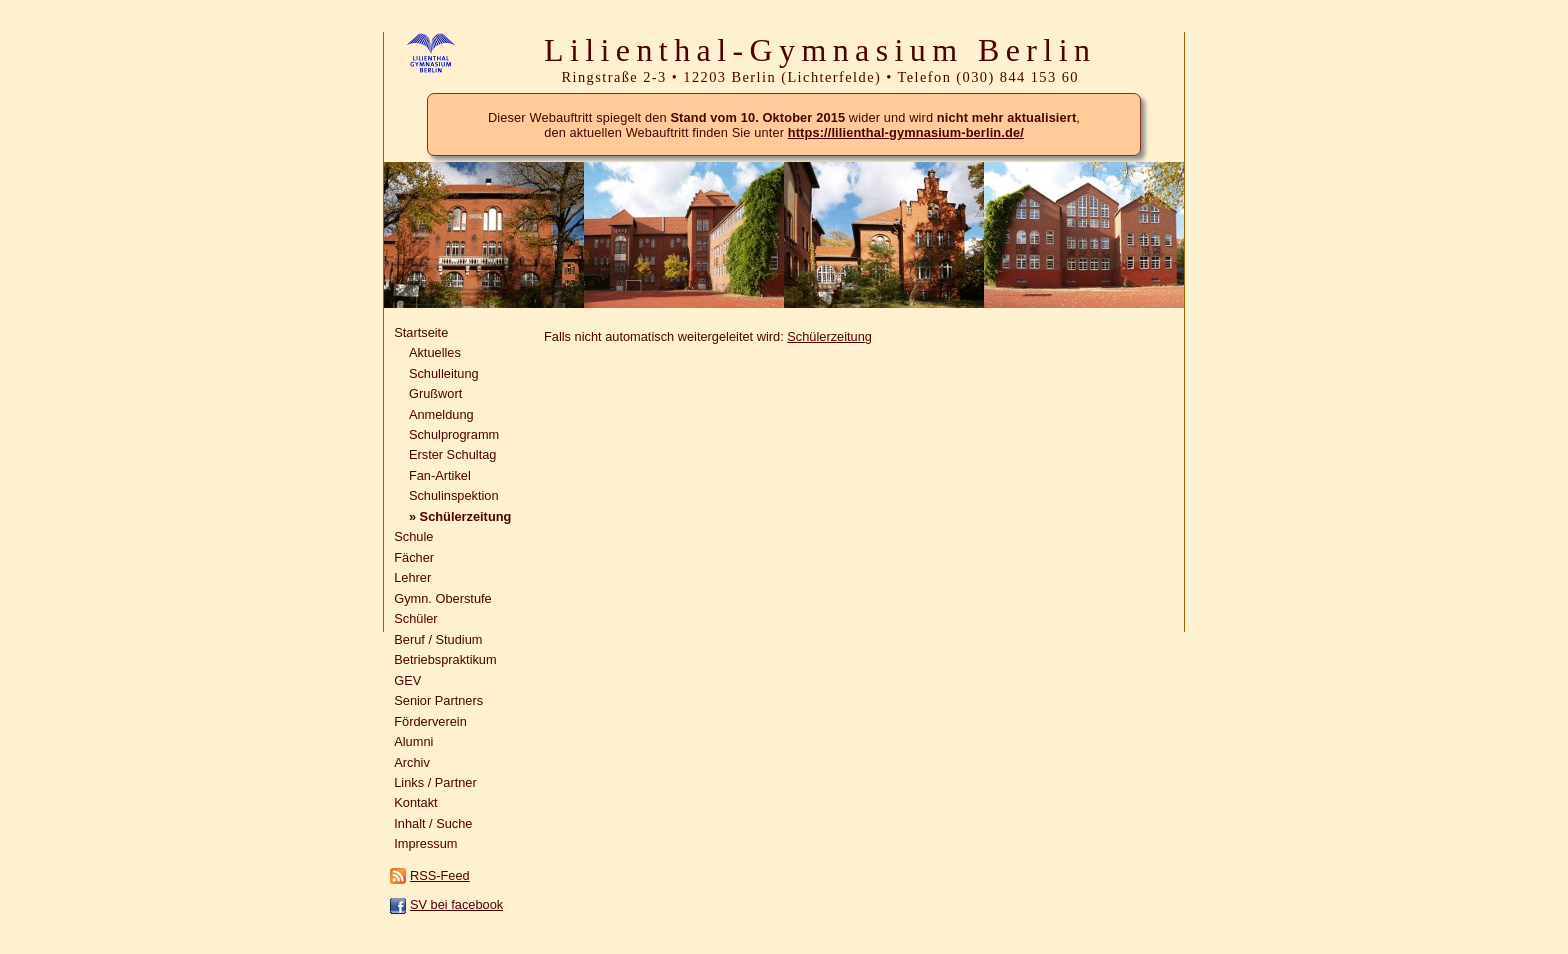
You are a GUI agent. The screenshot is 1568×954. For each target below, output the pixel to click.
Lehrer (412, 577)
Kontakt (415, 802)
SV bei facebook (456, 904)
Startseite (421, 332)
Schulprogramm (454, 434)
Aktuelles (435, 352)
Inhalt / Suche (433, 823)
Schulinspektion (454, 495)
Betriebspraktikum (445, 659)
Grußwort (435, 393)
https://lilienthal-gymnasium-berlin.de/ (906, 132)
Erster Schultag (453, 454)
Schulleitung (444, 373)
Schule (413, 536)
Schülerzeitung (829, 336)
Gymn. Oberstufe (442, 598)
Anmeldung (441, 414)
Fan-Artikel (440, 475)
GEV (407, 680)
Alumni (413, 741)
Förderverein (430, 721)
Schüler (415, 618)
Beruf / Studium (438, 639)
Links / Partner (435, 782)
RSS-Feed (440, 875)
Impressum (425, 843)
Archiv (412, 762)
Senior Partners (438, 700)
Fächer (414, 557)
